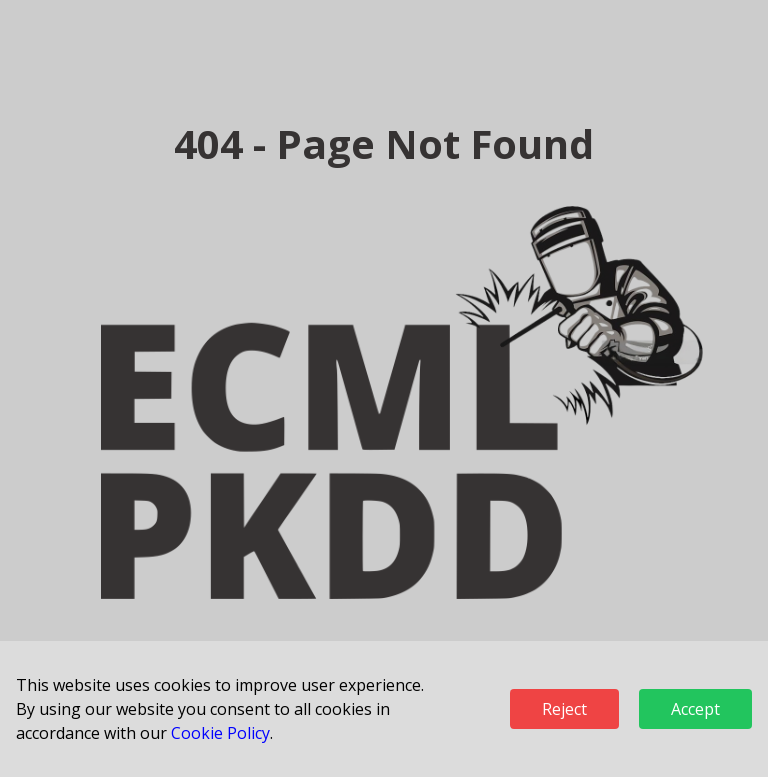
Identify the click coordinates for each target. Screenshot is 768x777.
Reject (564, 709)
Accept (695, 709)
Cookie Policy (220, 733)
